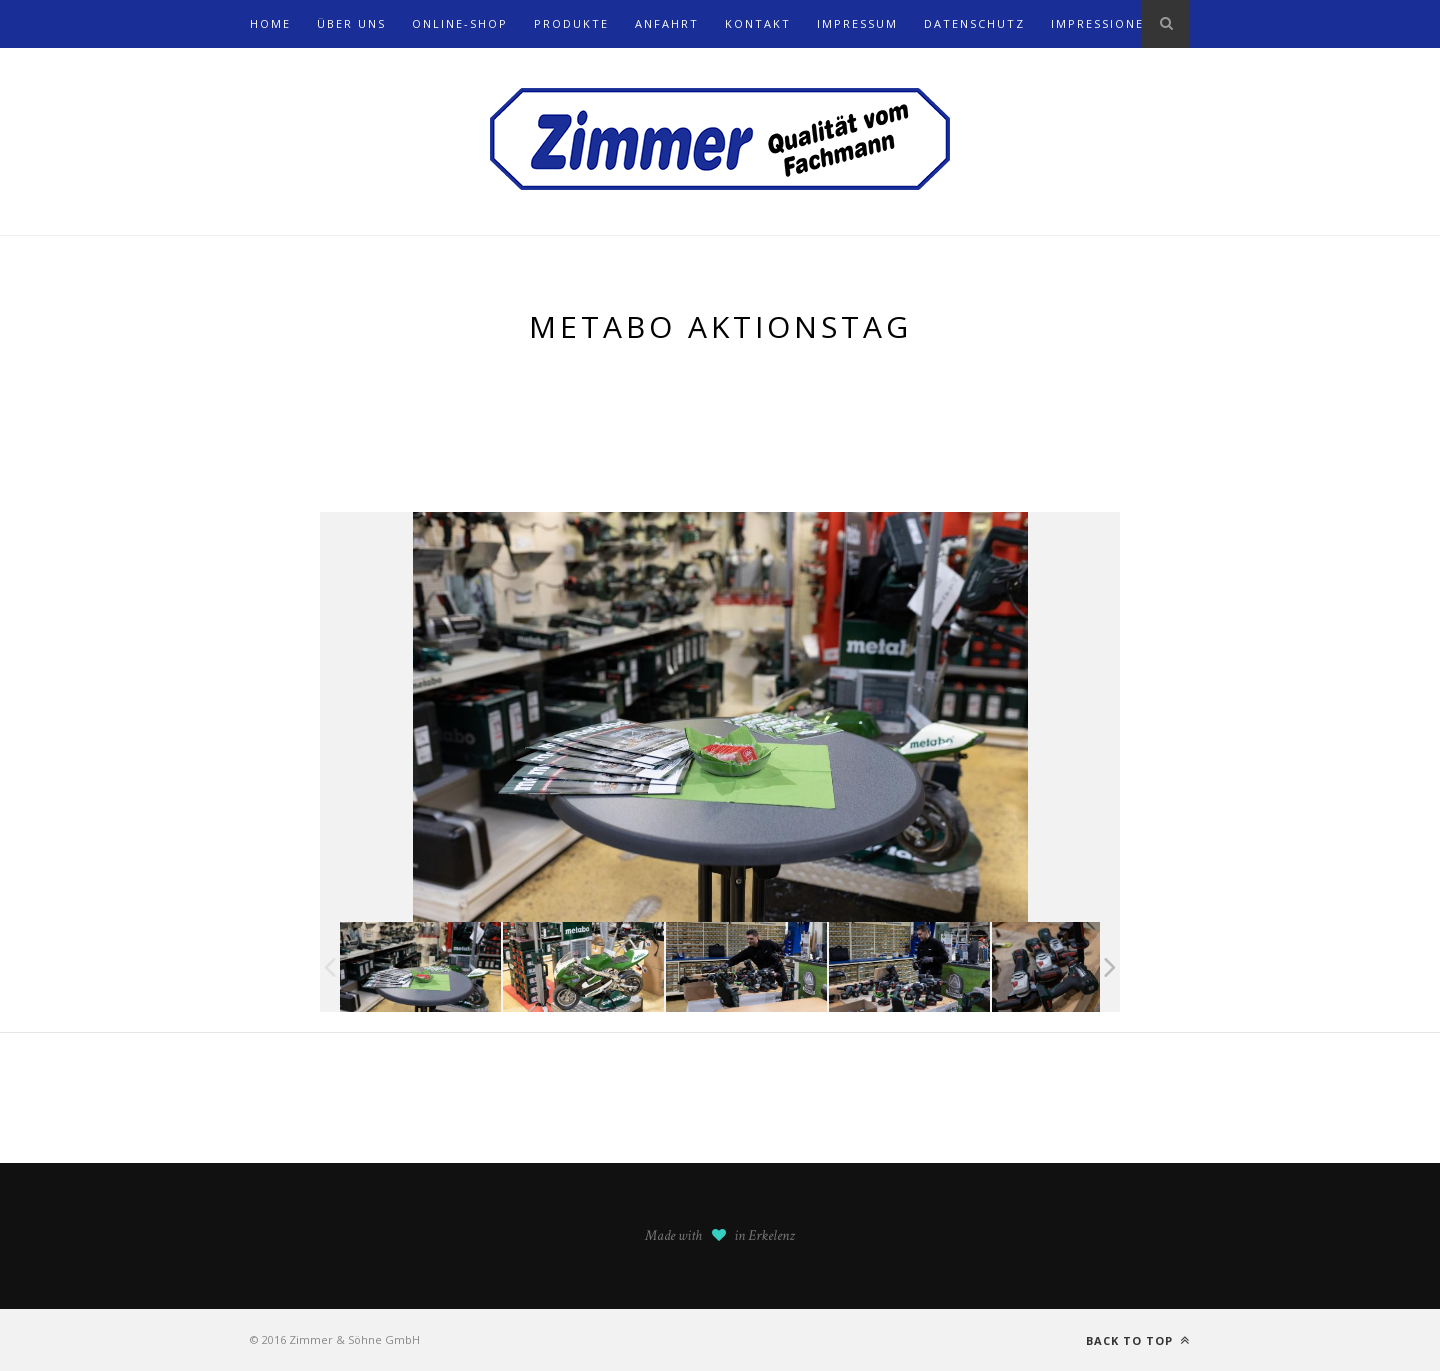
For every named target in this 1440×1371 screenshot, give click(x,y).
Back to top (1138, 1340)
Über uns (351, 23)
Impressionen (1102, 23)
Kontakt (758, 23)
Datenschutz (974, 23)
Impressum (857, 23)
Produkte (571, 23)
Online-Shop (460, 23)
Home (270, 23)
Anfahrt (667, 23)
